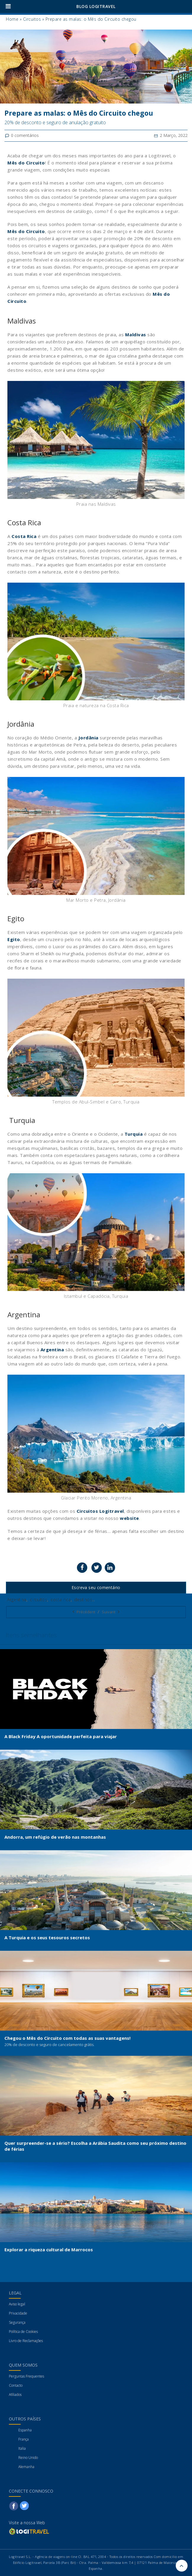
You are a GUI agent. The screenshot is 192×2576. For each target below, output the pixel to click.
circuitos (38, 1599)
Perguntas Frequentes (26, 2376)
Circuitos (32, 19)
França (23, 2439)
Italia (22, 2448)
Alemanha (26, 2466)
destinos (83, 1599)
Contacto (15, 2385)
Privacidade (18, 2313)
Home (12, 19)
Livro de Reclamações (26, 2340)
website (129, 1518)
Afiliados (15, 2394)
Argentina (16, 1599)
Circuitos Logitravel (100, 1511)
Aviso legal (17, 2304)
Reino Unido (28, 2457)
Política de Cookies (23, 2331)
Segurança (17, 2322)
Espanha (25, 2430)
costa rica (61, 1599)
